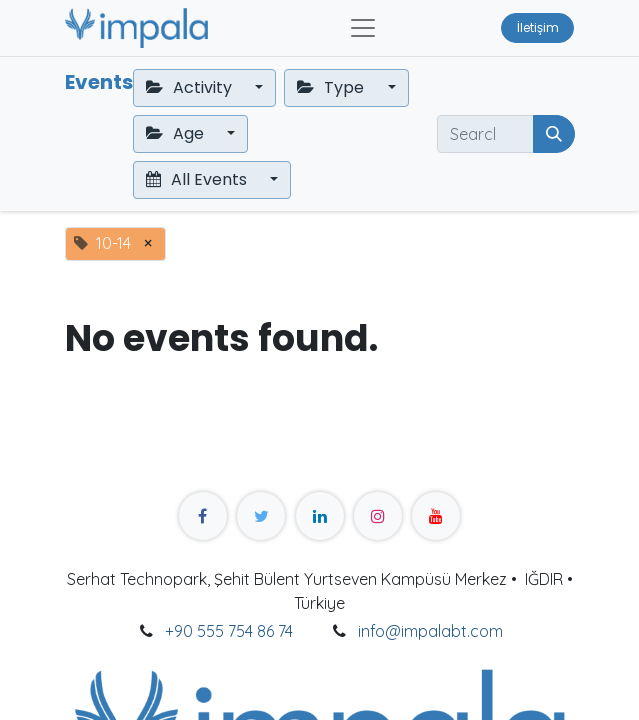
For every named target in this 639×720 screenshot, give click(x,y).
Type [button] (332, 87)
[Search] (554, 134)
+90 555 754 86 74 (229, 631)
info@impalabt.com (430, 631)
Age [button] (177, 133)
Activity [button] (191, 87)
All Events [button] (198, 179)
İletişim (538, 27)
